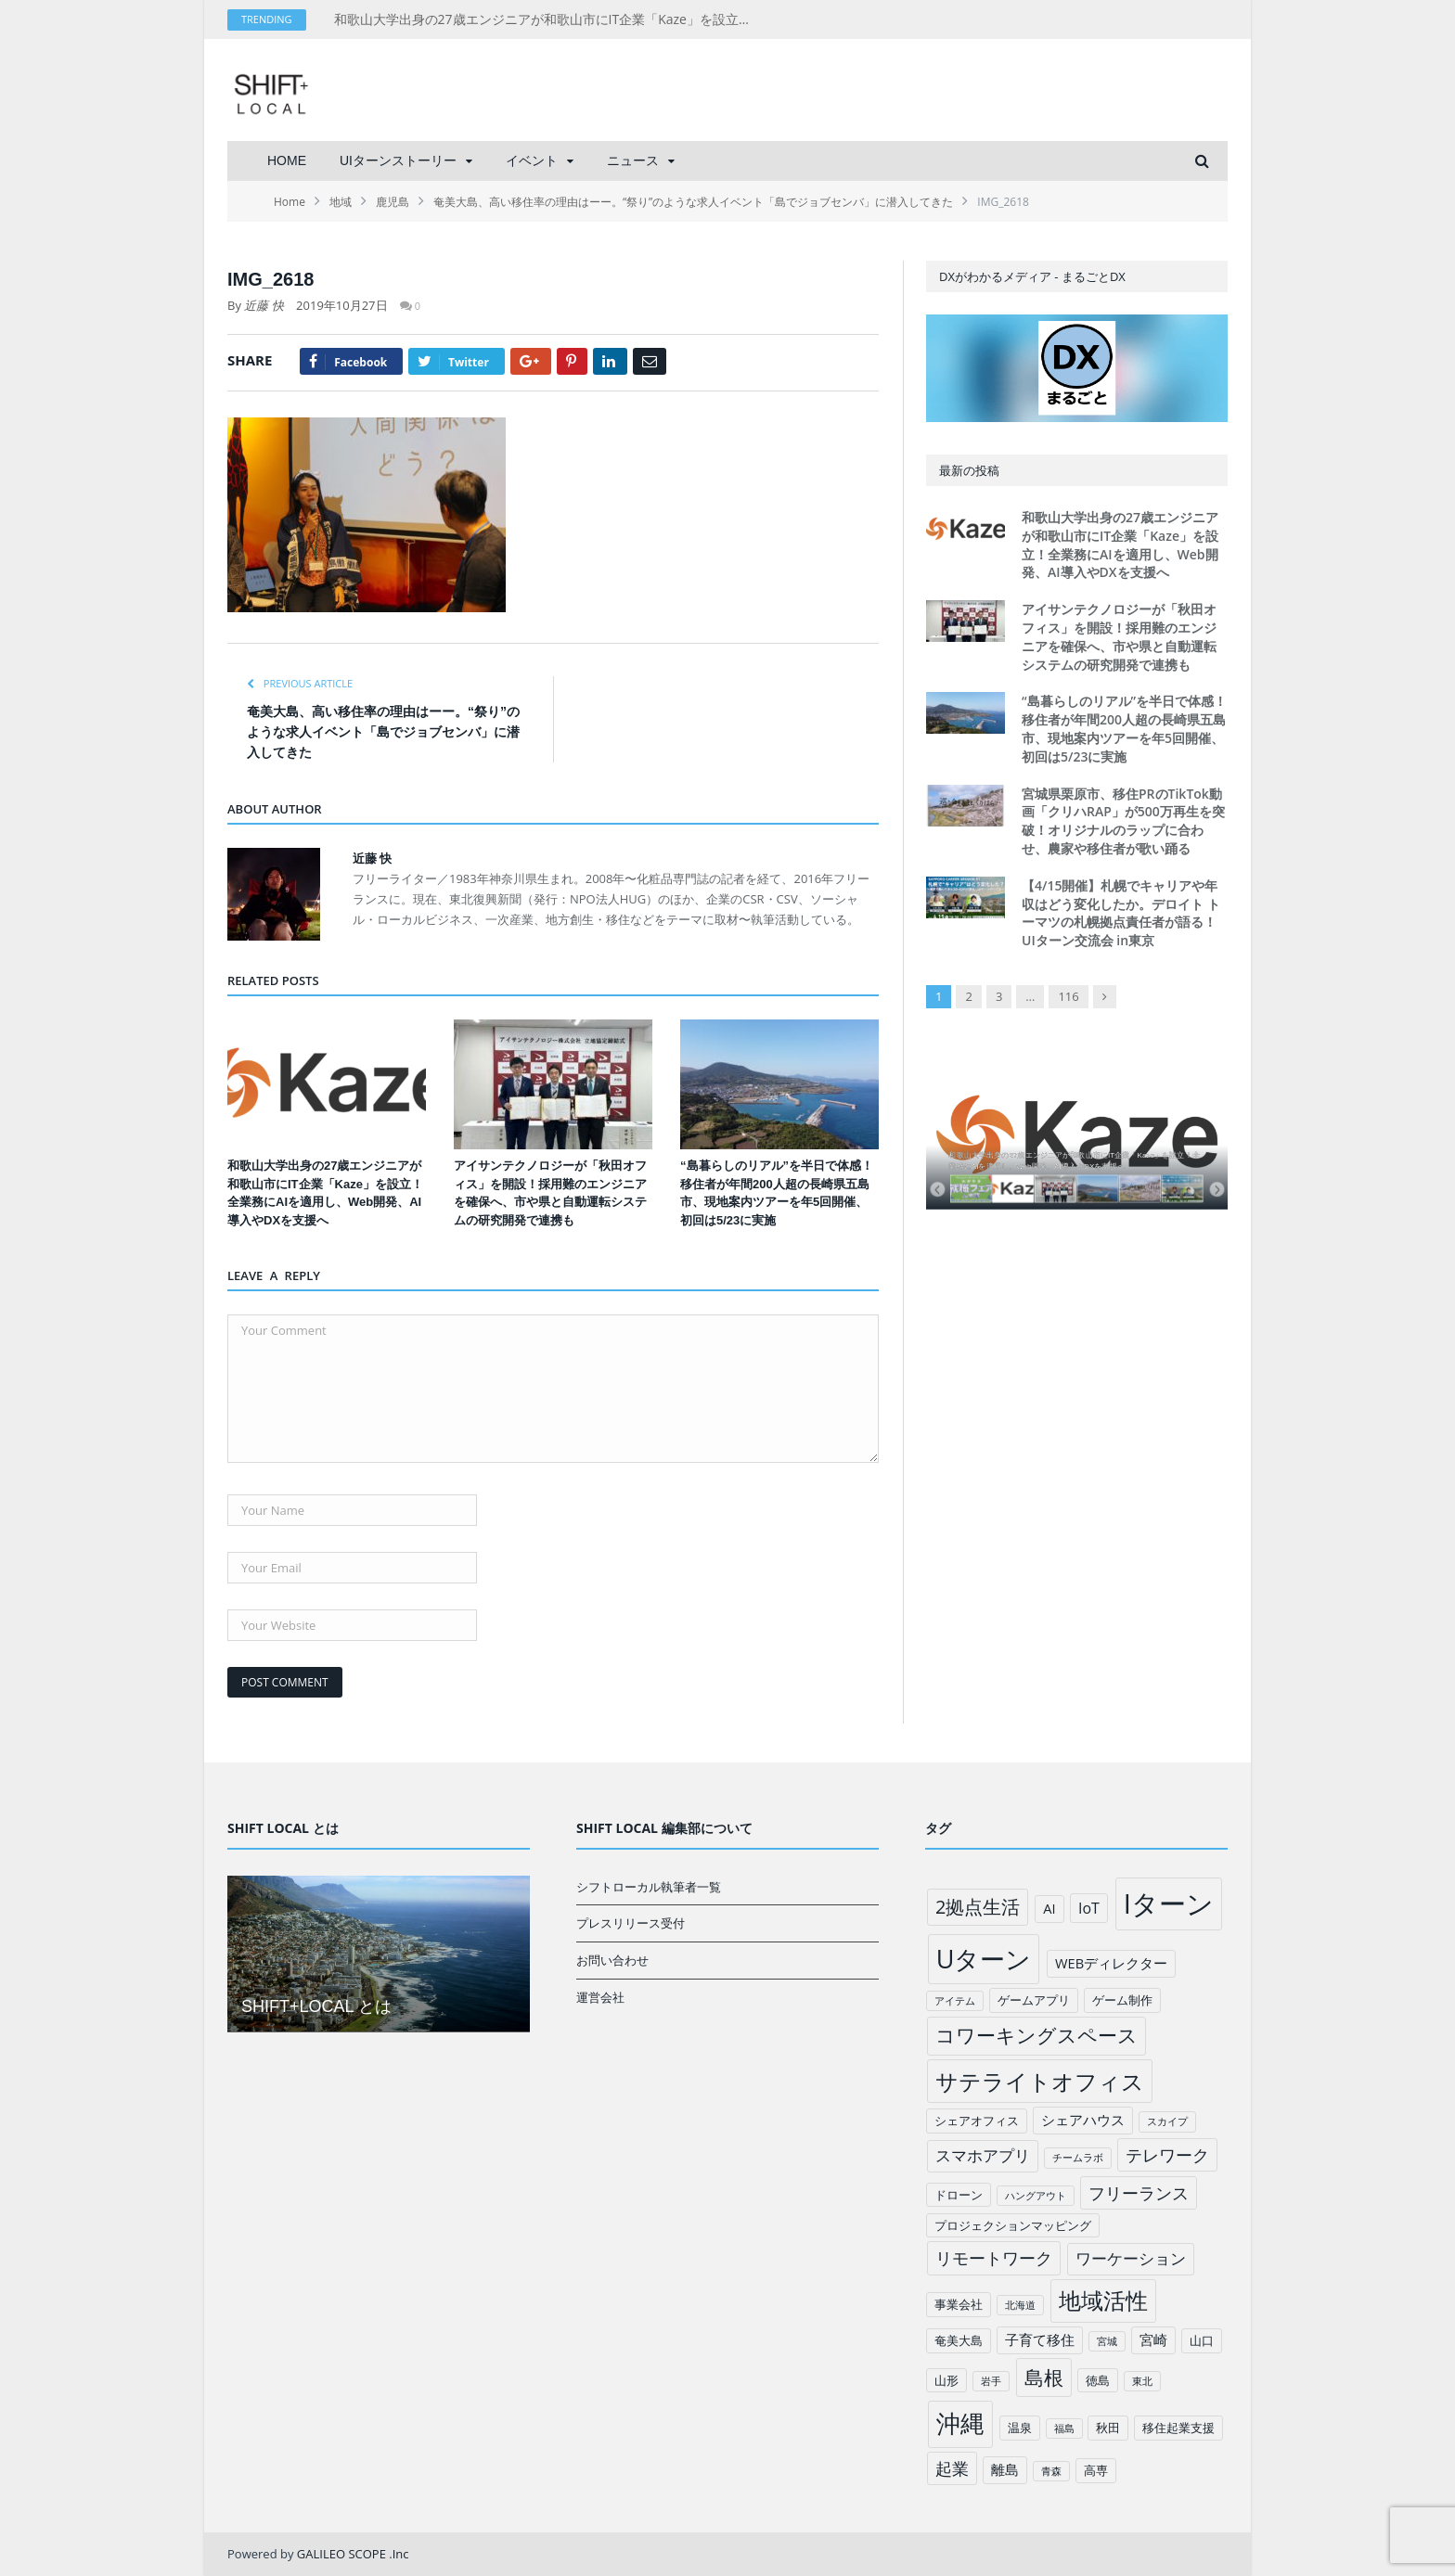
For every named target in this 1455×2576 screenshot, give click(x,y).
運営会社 (600, 1997)
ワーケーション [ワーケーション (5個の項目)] (1130, 2258)
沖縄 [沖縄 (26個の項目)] (960, 2423)
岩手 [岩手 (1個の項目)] (991, 2381)
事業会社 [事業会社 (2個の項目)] (958, 2304)
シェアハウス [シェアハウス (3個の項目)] (1083, 2119)
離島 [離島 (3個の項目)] (1005, 2469)
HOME (286, 160)
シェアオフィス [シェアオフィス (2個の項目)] (976, 2120)
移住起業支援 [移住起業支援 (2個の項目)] (1178, 2427)
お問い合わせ (612, 1960)
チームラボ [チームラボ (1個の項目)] (1077, 2157)
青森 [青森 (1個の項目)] (1051, 2471)
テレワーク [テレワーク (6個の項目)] (1167, 2155)
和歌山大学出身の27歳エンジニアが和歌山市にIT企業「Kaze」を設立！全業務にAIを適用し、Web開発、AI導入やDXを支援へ (547, 19)
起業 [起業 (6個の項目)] (952, 2468)
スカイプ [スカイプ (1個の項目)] (1167, 2121)
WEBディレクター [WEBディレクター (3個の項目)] (1111, 1963)
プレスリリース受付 (630, 1923)
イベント (532, 160)
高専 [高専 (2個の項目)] (1096, 2470)
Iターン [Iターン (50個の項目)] (1169, 1903)
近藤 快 (263, 305)
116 (1068, 996)
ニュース (633, 160)
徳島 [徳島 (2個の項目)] (1098, 2380)
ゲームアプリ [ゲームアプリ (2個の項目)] (1034, 2000)
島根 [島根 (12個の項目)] (1043, 2377)
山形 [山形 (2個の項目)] (946, 2380)
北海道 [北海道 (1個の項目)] (1020, 2305)
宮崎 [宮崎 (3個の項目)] (1153, 2339)
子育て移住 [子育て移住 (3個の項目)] (1040, 2339)
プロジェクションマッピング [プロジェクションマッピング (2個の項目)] (1012, 2225)
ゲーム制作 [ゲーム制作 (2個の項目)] (1122, 2000)
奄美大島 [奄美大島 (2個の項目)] (958, 2340)
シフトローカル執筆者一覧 (648, 1886)
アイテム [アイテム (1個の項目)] (954, 2000)
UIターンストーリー (398, 160)
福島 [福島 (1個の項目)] (1064, 2428)
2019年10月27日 (341, 305)
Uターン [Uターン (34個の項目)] (984, 1959)
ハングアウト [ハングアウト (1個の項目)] (1035, 2195)
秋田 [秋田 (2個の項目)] (1108, 2427)
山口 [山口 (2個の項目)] (1202, 2340)
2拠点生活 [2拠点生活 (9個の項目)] (977, 1906)
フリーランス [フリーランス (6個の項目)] (1138, 2193)
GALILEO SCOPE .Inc (353, 2553)
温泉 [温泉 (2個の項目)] (1020, 2427)
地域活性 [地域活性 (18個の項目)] (1103, 2300)
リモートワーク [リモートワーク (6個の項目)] (993, 2258)
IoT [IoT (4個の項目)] (1089, 1908)
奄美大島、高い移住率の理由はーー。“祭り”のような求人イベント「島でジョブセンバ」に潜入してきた (383, 732)
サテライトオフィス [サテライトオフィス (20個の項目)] (1039, 2081)
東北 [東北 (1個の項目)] (1142, 2381)
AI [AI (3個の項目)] (1049, 1908)
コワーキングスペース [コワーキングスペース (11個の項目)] (1036, 2035)
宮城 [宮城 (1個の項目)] (1107, 2341)
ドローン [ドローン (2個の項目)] (958, 2194)
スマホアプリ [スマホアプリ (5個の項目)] (982, 2155)
